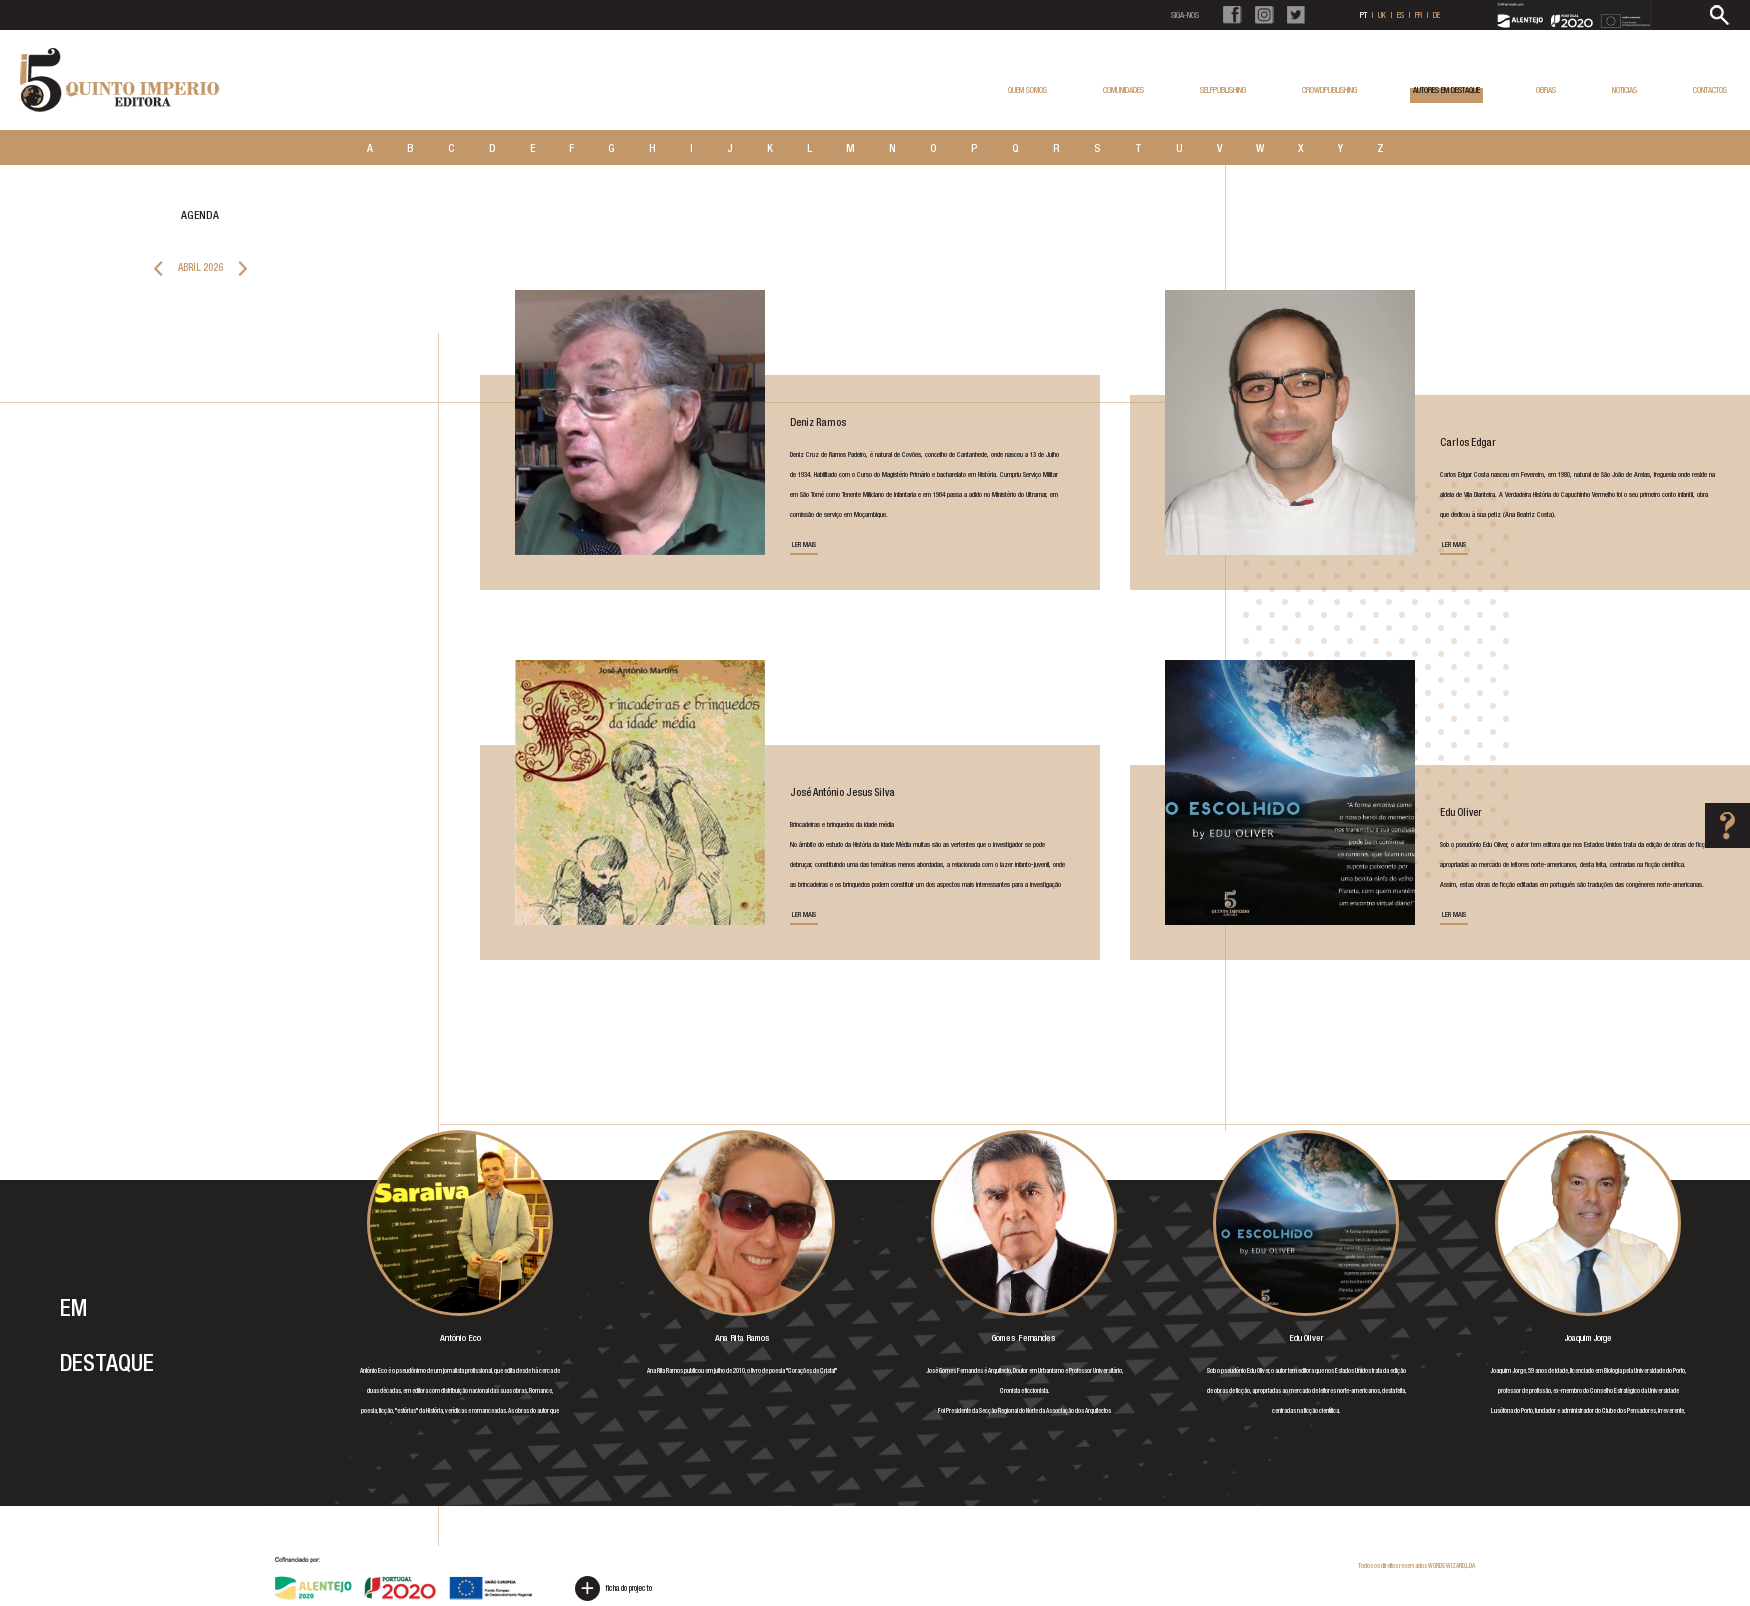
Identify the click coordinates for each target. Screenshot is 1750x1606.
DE (1436, 15)
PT (1363, 15)
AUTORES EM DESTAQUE (1446, 94)
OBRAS (1546, 90)
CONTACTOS (1710, 90)
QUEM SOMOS (1027, 90)
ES (1400, 15)
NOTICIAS (1624, 90)
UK (1382, 15)
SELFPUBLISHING (1223, 90)
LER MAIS (804, 547)
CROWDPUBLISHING (1329, 90)
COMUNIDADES (1123, 90)
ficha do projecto (613, 1588)
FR (1418, 15)
